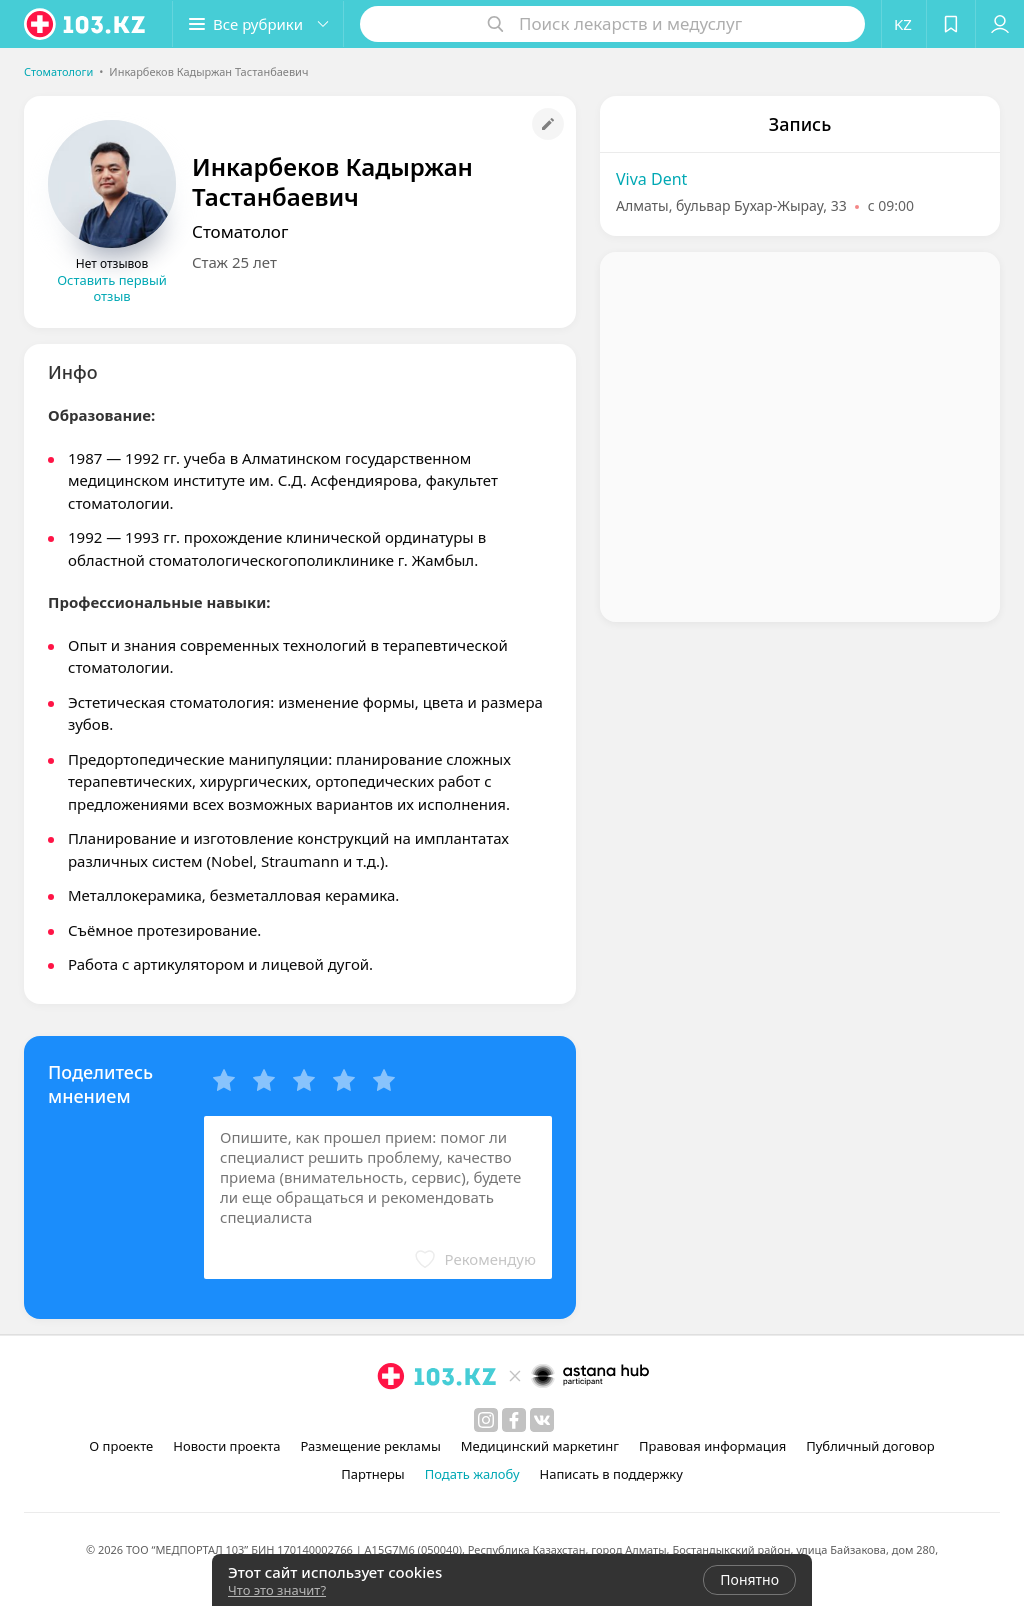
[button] (258, 24)
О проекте (121, 1446)
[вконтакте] (542, 1420)
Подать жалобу (472, 1474)
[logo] (86, 24)
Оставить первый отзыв (112, 288)
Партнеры (373, 1474)
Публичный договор (870, 1446)
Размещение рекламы (370, 1446)
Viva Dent (651, 179)
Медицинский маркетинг (540, 1446)
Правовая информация (712, 1446)
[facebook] (514, 1420)
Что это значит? (277, 1590)
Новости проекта (226, 1446)
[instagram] (486, 1420)
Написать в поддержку (611, 1474)
